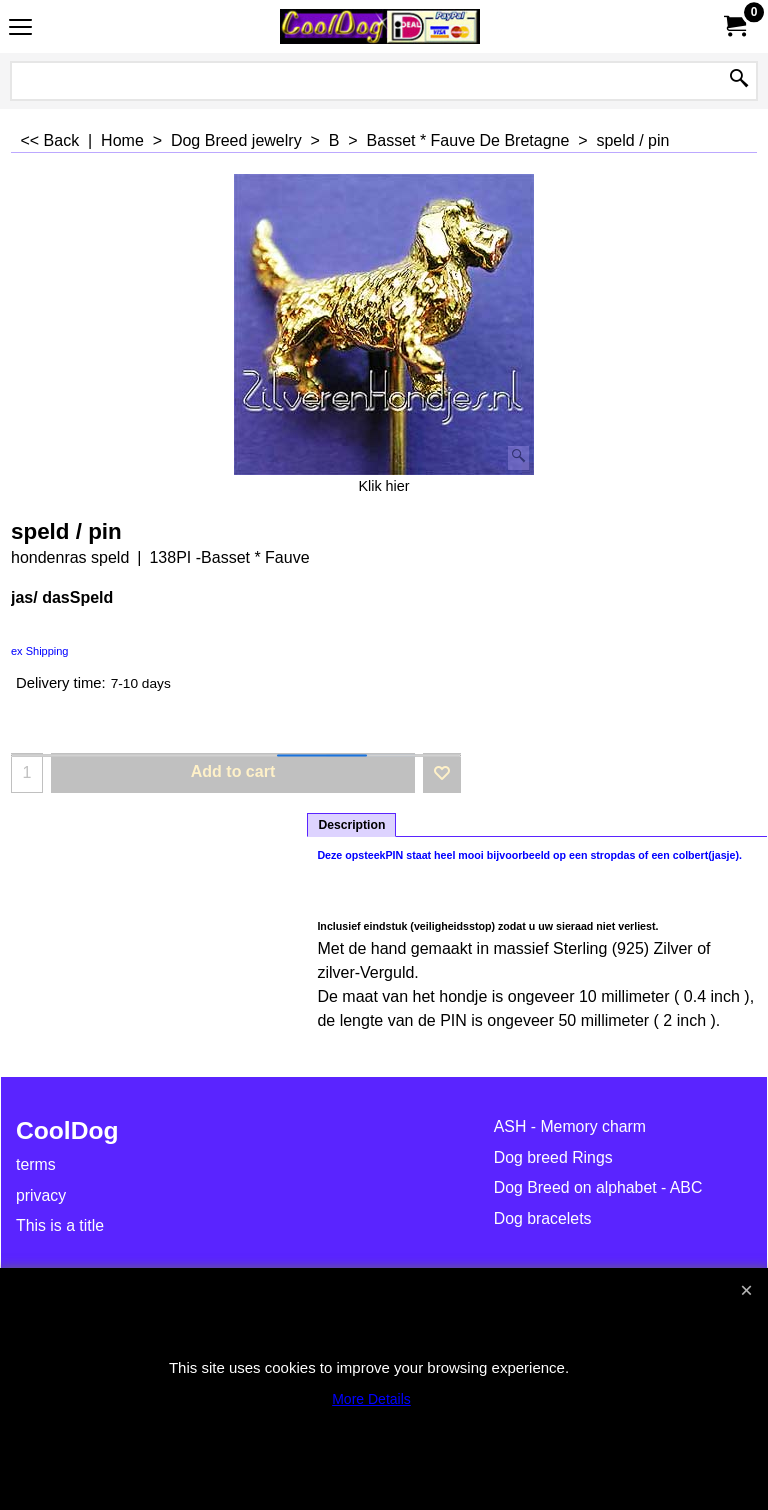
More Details (371, 1399)
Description (351, 825)
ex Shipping (40, 651)
